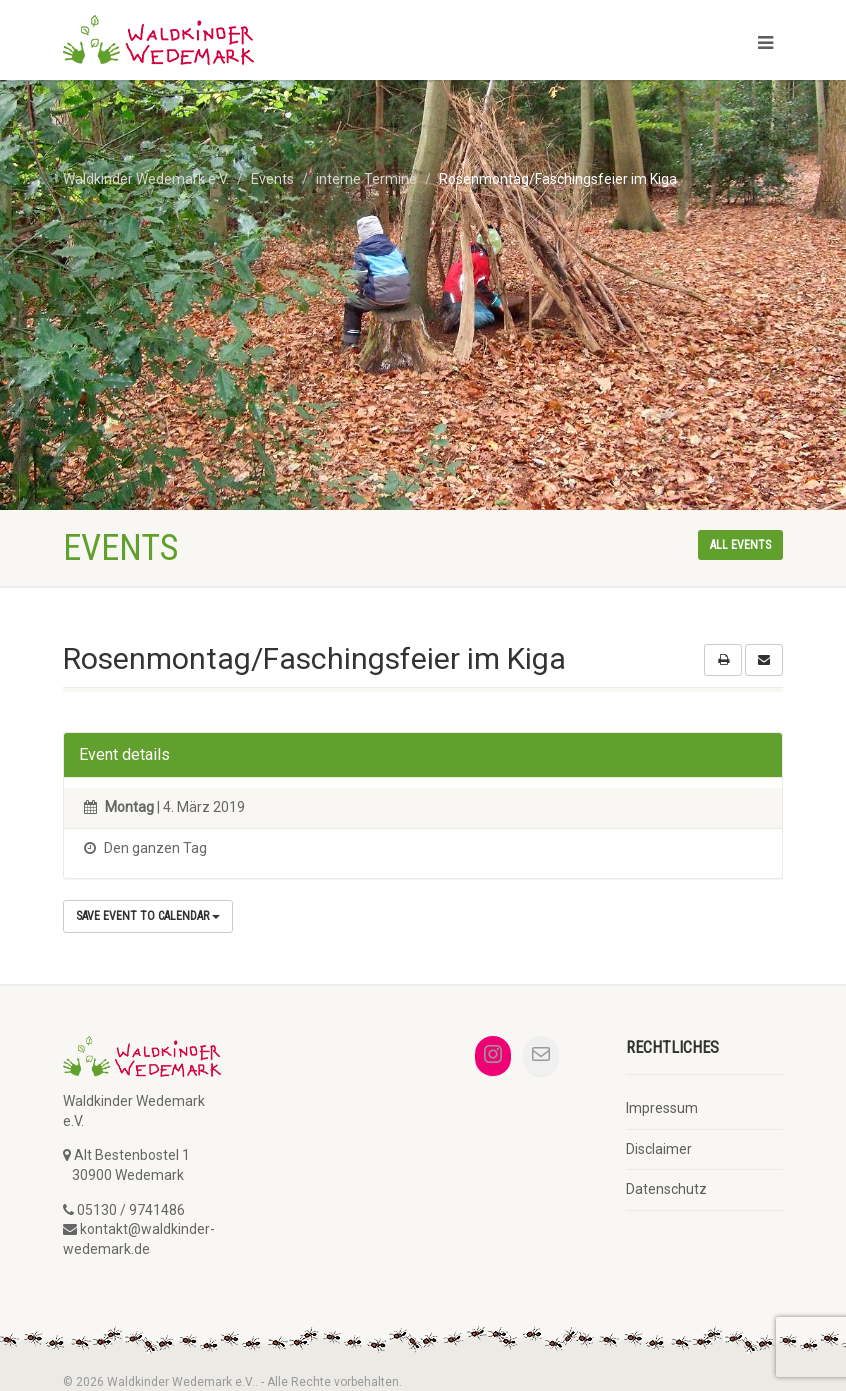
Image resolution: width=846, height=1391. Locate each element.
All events (740, 545)
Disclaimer (659, 1149)
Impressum (662, 1108)
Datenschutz (666, 1189)
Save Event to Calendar (148, 916)
